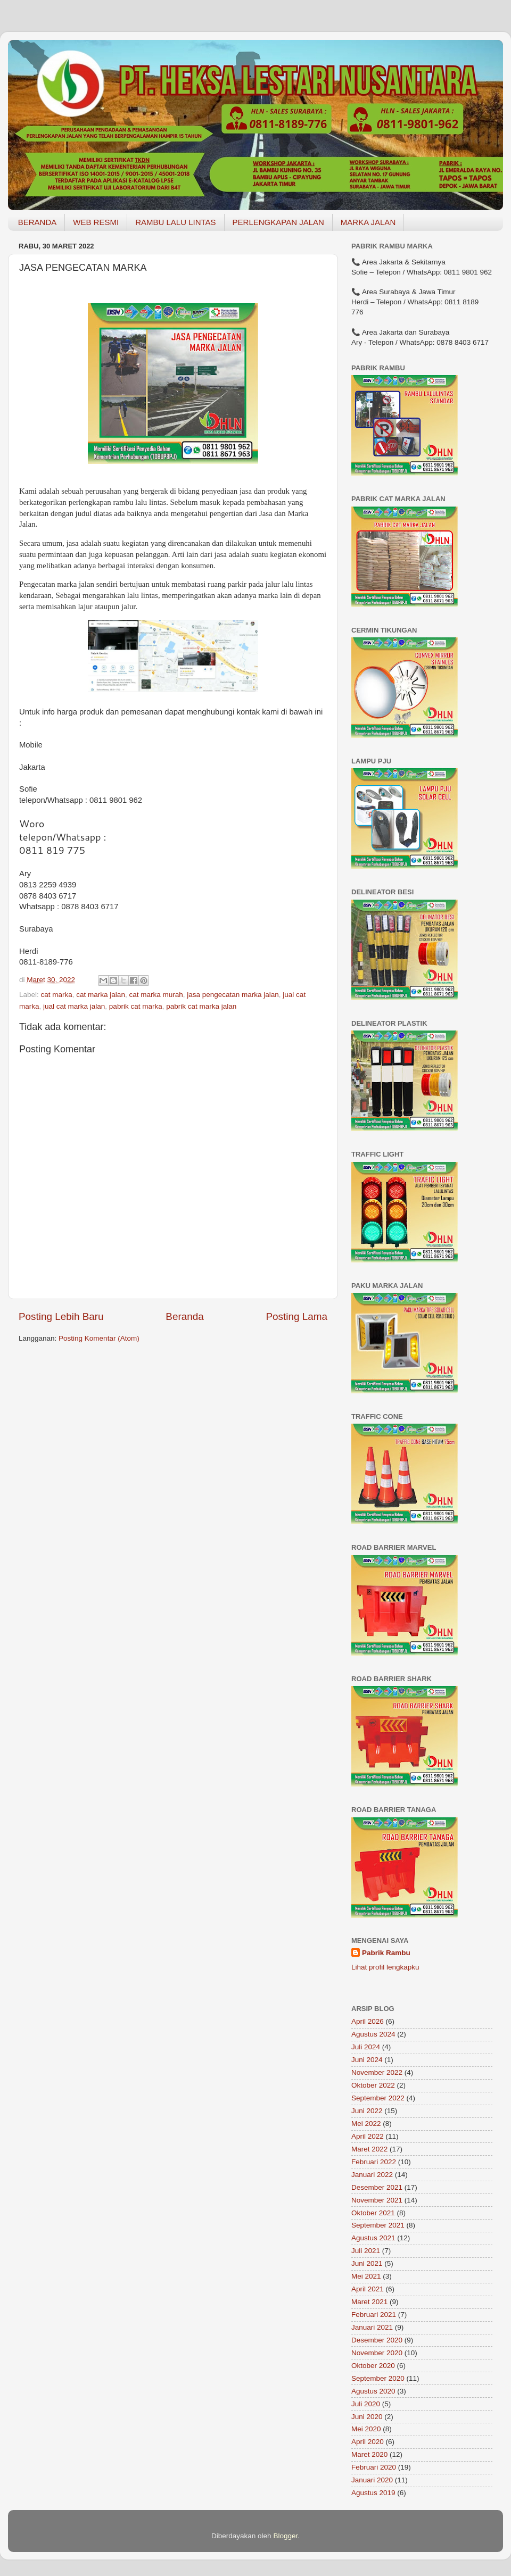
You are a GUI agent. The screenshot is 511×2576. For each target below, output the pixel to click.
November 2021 (376, 2200)
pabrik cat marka (135, 1006)
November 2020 (376, 2353)
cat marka (56, 995)
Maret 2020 (369, 2454)
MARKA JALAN (368, 222)
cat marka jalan (100, 995)
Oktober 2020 (373, 2366)
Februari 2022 (373, 2162)
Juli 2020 (365, 2404)
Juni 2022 (367, 2111)
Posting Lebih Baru (61, 1316)
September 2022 (378, 2098)
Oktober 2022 (373, 2085)
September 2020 (378, 2378)
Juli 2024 (365, 2047)
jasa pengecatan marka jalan (233, 995)
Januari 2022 (372, 2175)
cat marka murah (156, 995)
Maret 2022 (369, 2149)
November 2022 (376, 2072)
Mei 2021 (366, 2276)
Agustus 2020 (373, 2391)
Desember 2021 (376, 2187)
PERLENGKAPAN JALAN (278, 222)
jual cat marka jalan (74, 1006)
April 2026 (367, 2021)
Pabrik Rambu (386, 1953)
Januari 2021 (372, 2327)
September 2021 (378, 2225)
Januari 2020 (372, 2480)
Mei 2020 (366, 2429)
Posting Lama (296, 1316)
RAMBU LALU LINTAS (175, 222)
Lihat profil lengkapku (385, 1967)
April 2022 (367, 2136)
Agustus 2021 (373, 2238)
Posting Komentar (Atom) (99, 1338)
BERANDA (37, 222)
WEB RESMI (96, 222)
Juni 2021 (367, 2263)
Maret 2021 (369, 2302)
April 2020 (367, 2442)
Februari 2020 (373, 2467)
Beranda (184, 1316)
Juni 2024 (367, 2060)
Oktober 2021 (373, 2213)
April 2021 (367, 2289)
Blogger (285, 2536)
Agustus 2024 (373, 2034)
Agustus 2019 (373, 2493)
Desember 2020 (376, 2340)
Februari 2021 (373, 2315)
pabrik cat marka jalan (201, 1006)
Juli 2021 (365, 2251)
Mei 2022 (366, 2124)
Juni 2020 (367, 2417)
